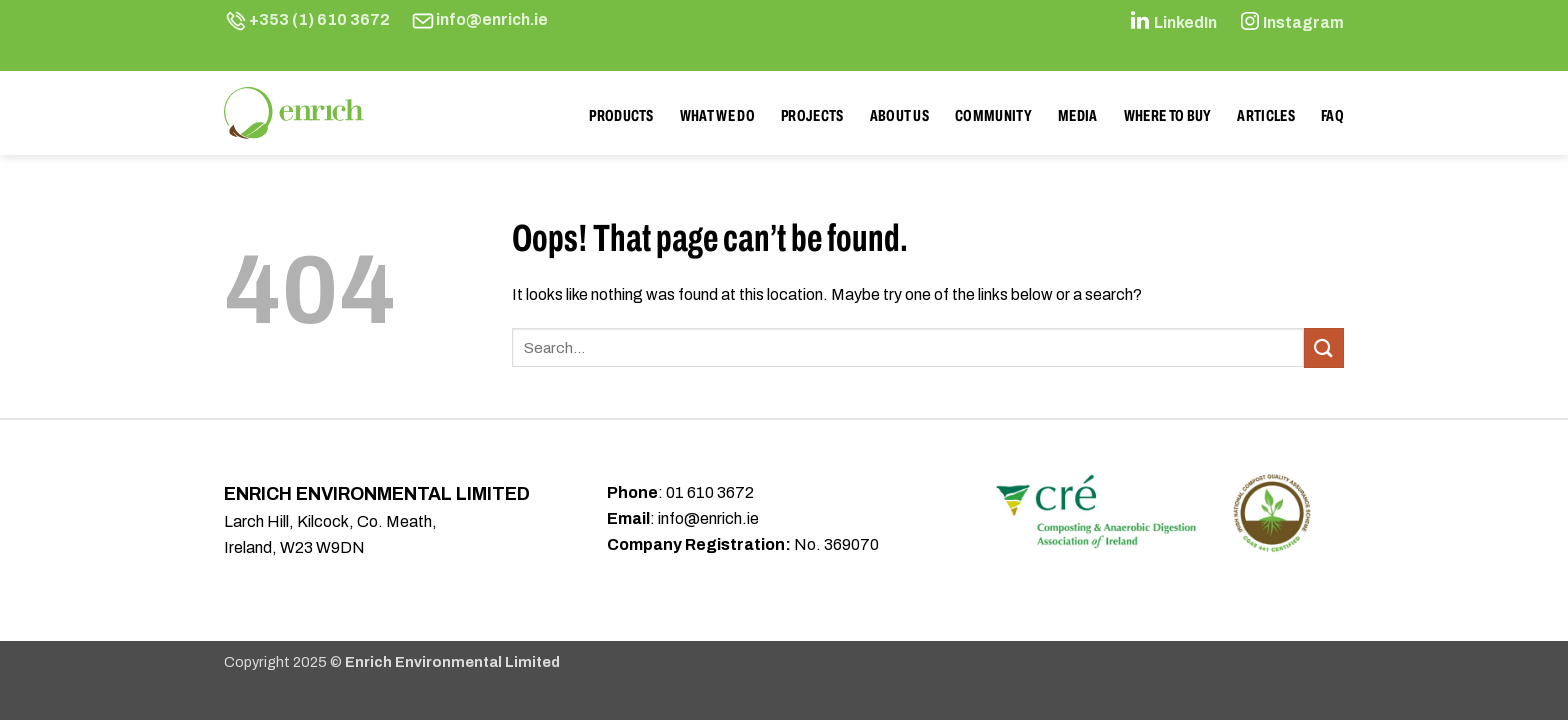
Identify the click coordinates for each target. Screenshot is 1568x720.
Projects (812, 115)
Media (1078, 115)
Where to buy (1168, 115)
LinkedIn (1185, 22)
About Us (900, 115)
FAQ (1332, 115)
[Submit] (1324, 347)
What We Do (717, 115)
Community (993, 115)
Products (621, 115)
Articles (1266, 115)
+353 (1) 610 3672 (319, 19)
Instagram (1303, 22)
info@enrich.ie (492, 19)
